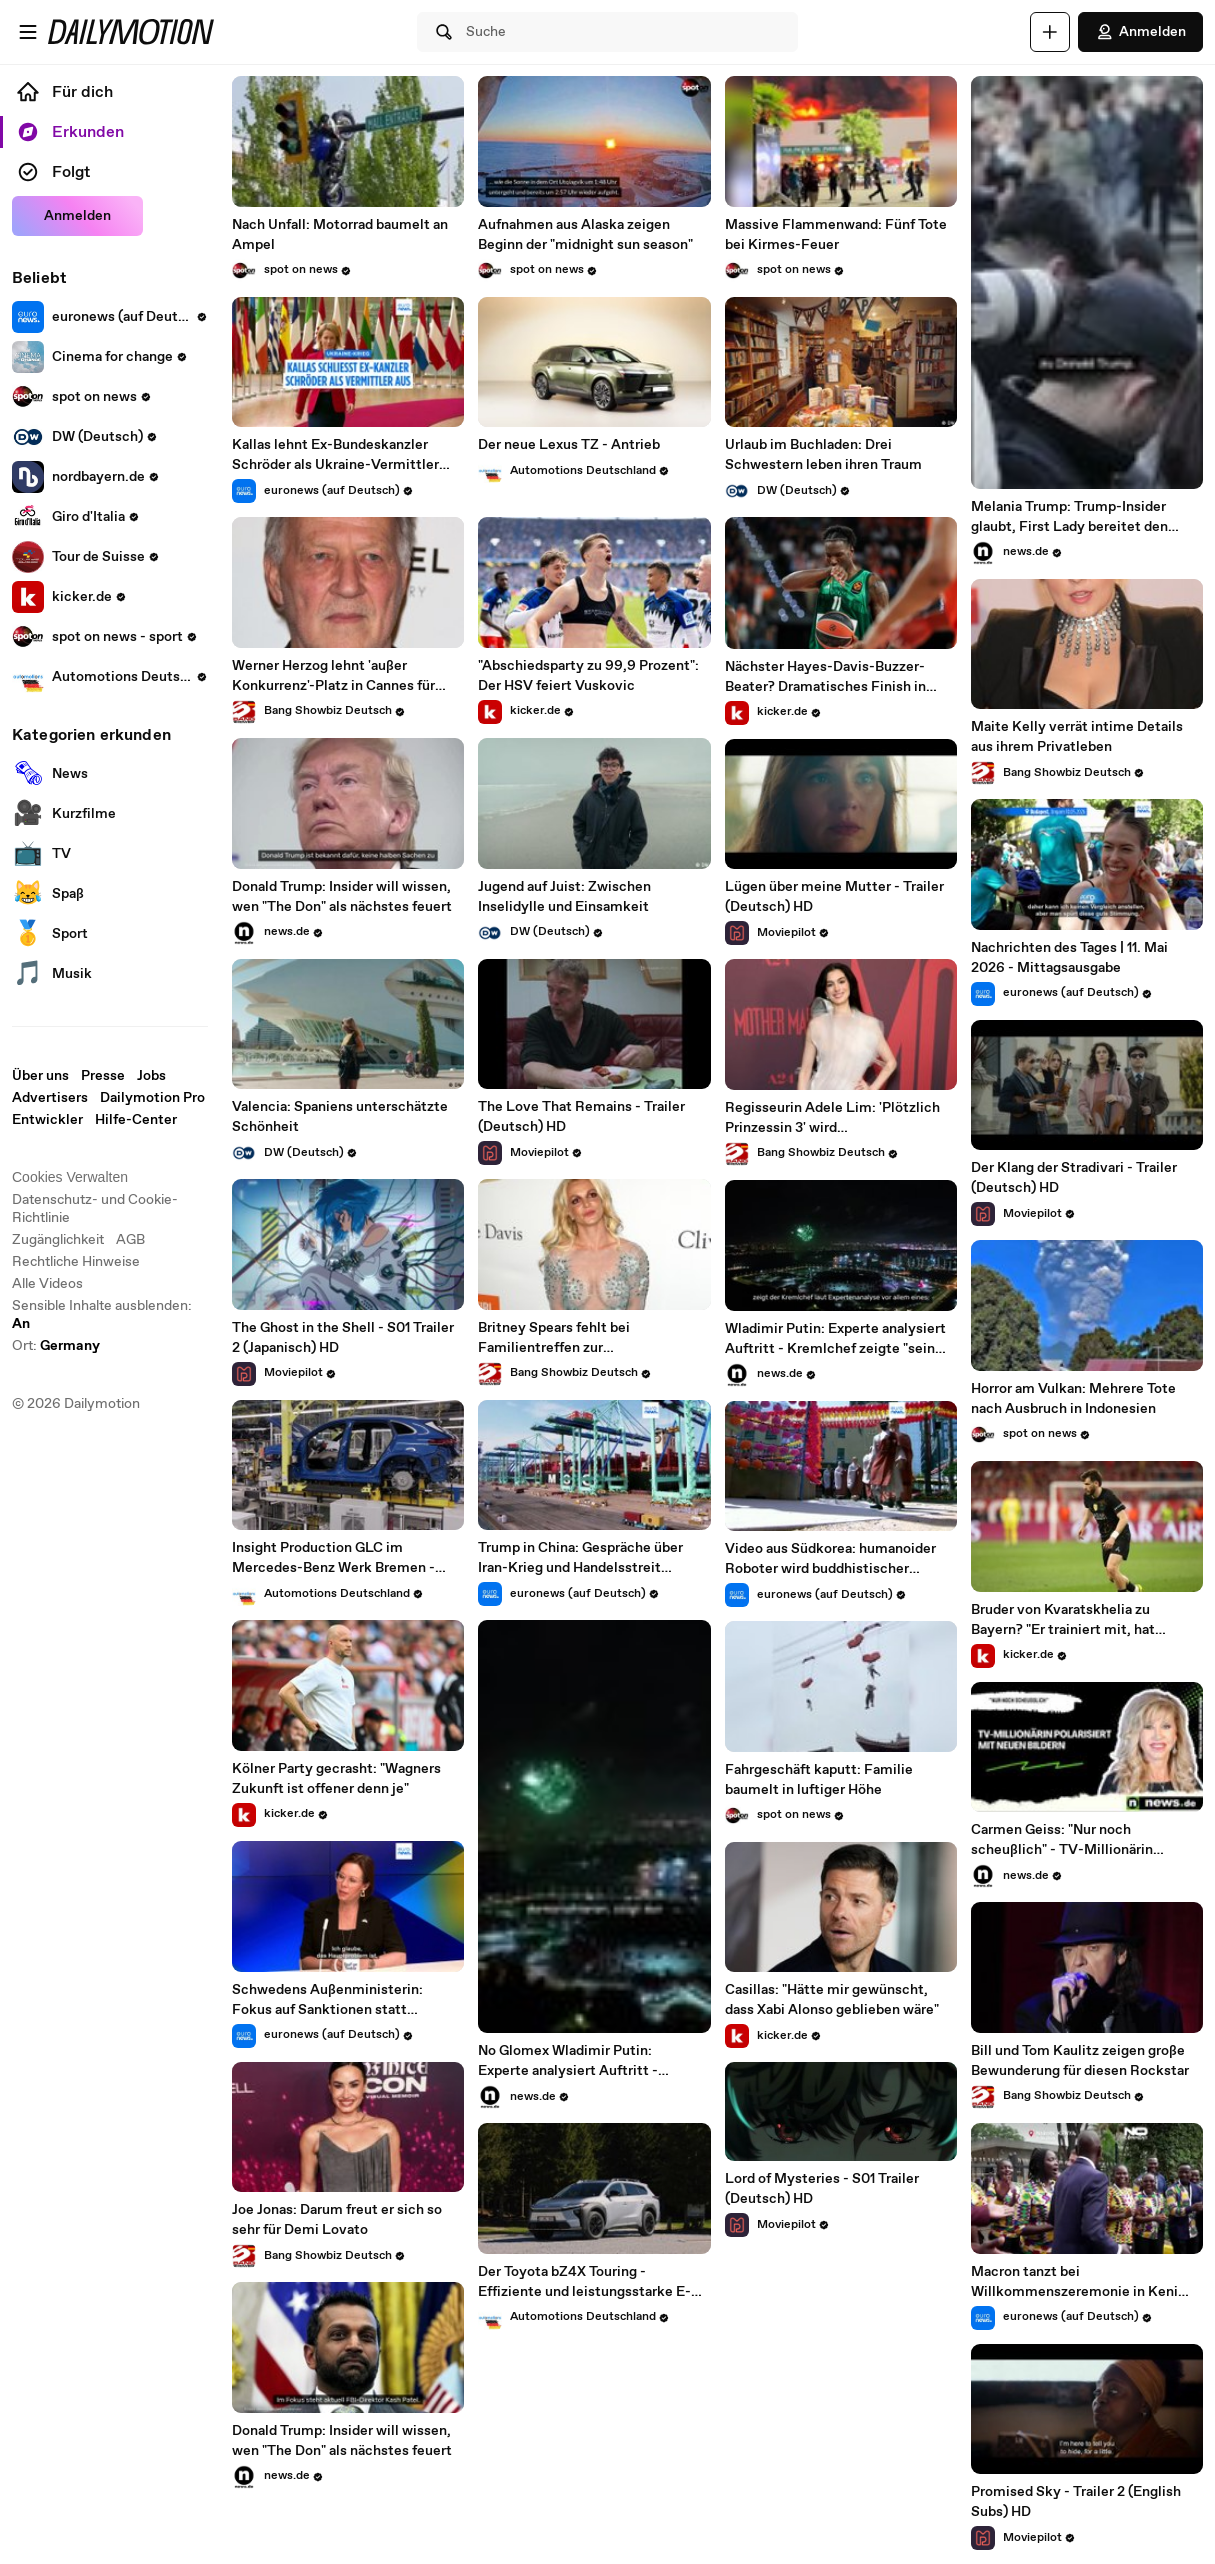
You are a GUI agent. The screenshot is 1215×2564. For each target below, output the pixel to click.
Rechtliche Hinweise (76, 1262)
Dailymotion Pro (152, 1098)
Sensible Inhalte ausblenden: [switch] (102, 1315)
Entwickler (47, 1120)
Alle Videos (47, 1284)
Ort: (56, 1346)
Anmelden (1140, 32)
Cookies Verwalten (70, 1177)
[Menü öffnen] (28, 32)
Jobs (151, 1076)
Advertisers (50, 1098)
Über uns (40, 1076)
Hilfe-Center (136, 1120)
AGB (130, 1240)
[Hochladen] (1050, 32)
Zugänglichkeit (58, 1240)
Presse (103, 1076)
